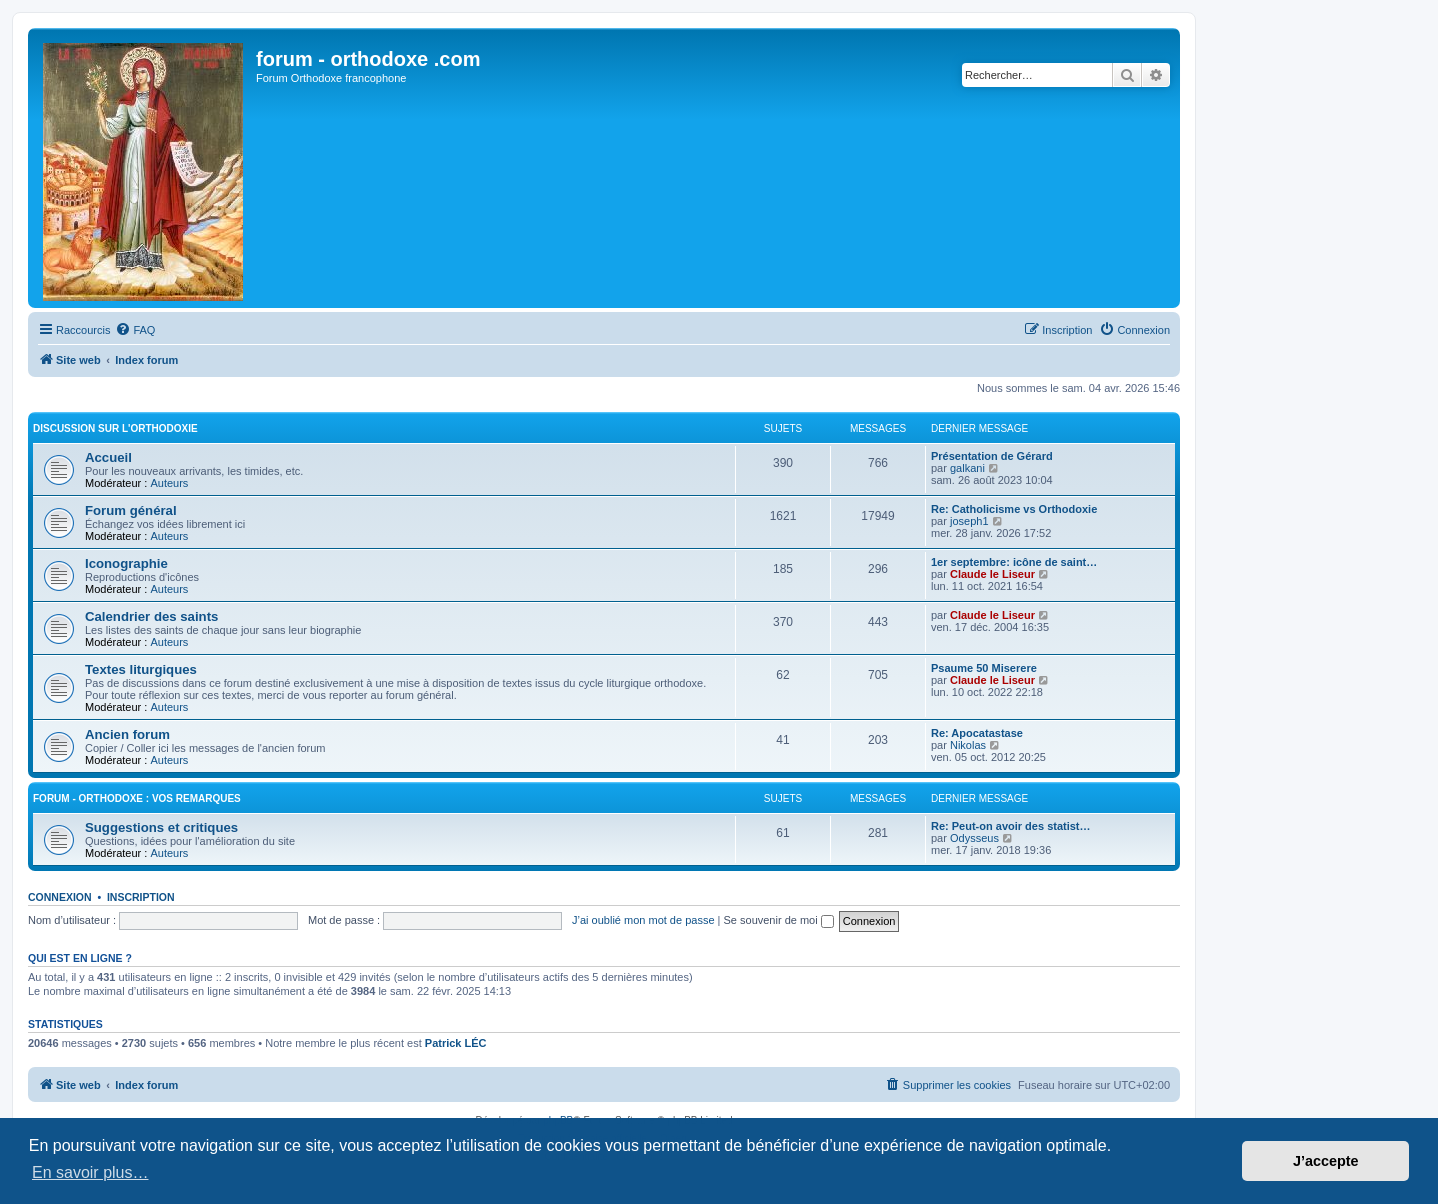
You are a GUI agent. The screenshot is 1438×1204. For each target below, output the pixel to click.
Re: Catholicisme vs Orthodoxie (1014, 509)
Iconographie (126, 563)
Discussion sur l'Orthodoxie (115, 428)
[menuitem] (135, 330)
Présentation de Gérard (992, 456)
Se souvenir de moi (779, 920)
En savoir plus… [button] (90, 1172)
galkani (967, 468)
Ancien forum (127, 734)
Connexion (60, 897)
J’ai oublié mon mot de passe (643, 920)
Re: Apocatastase (977, 733)
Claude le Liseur (992, 574)
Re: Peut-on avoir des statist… (1011, 826)
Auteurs (169, 483)
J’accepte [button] (1326, 1161)
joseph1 (969, 521)
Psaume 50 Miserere (984, 668)
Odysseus (974, 838)
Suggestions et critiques (161, 827)
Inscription (141, 897)
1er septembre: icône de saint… (1014, 562)
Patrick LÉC (456, 1043)
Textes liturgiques (141, 669)
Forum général (131, 510)
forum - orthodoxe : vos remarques (137, 798)
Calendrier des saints (151, 616)
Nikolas (968, 745)
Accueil (108, 457)
